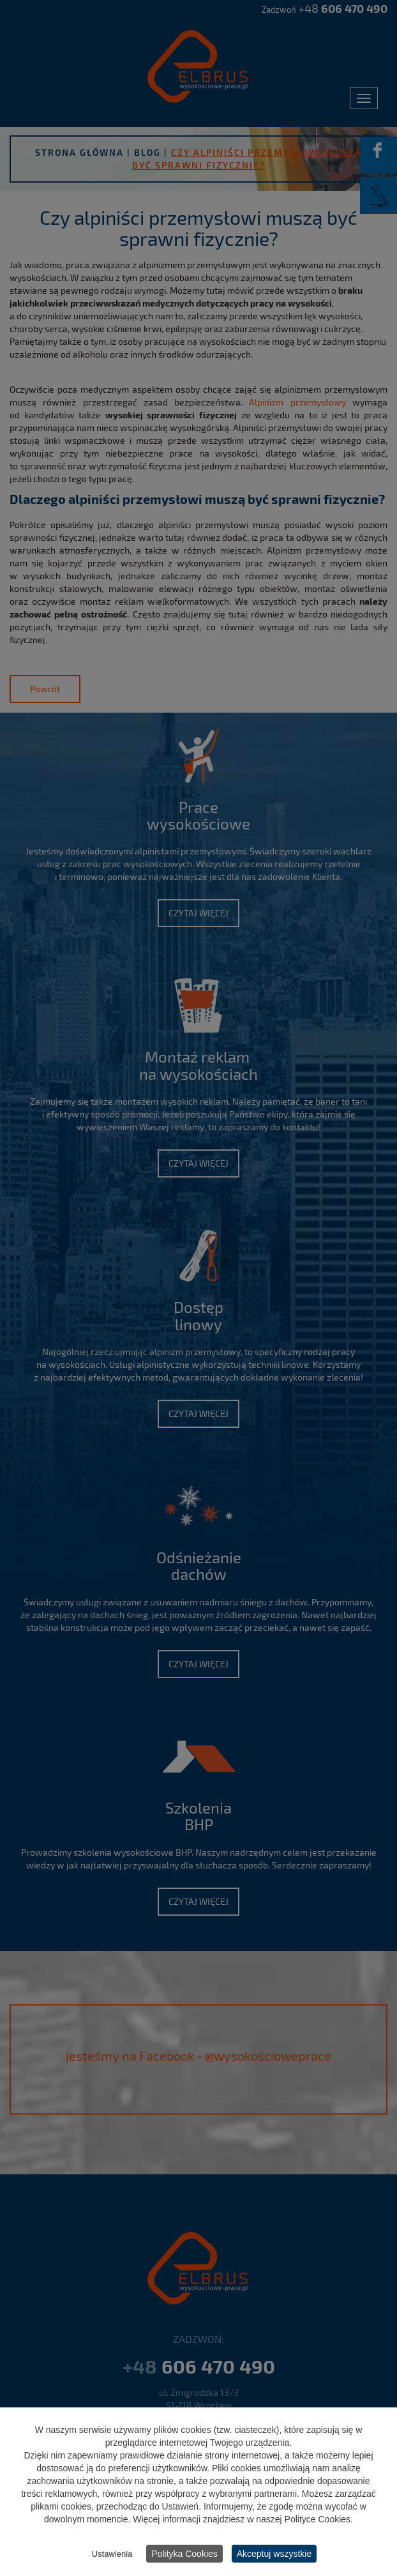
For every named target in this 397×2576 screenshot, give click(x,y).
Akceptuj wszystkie (274, 2555)
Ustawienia (112, 2555)
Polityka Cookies (184, 2555)
